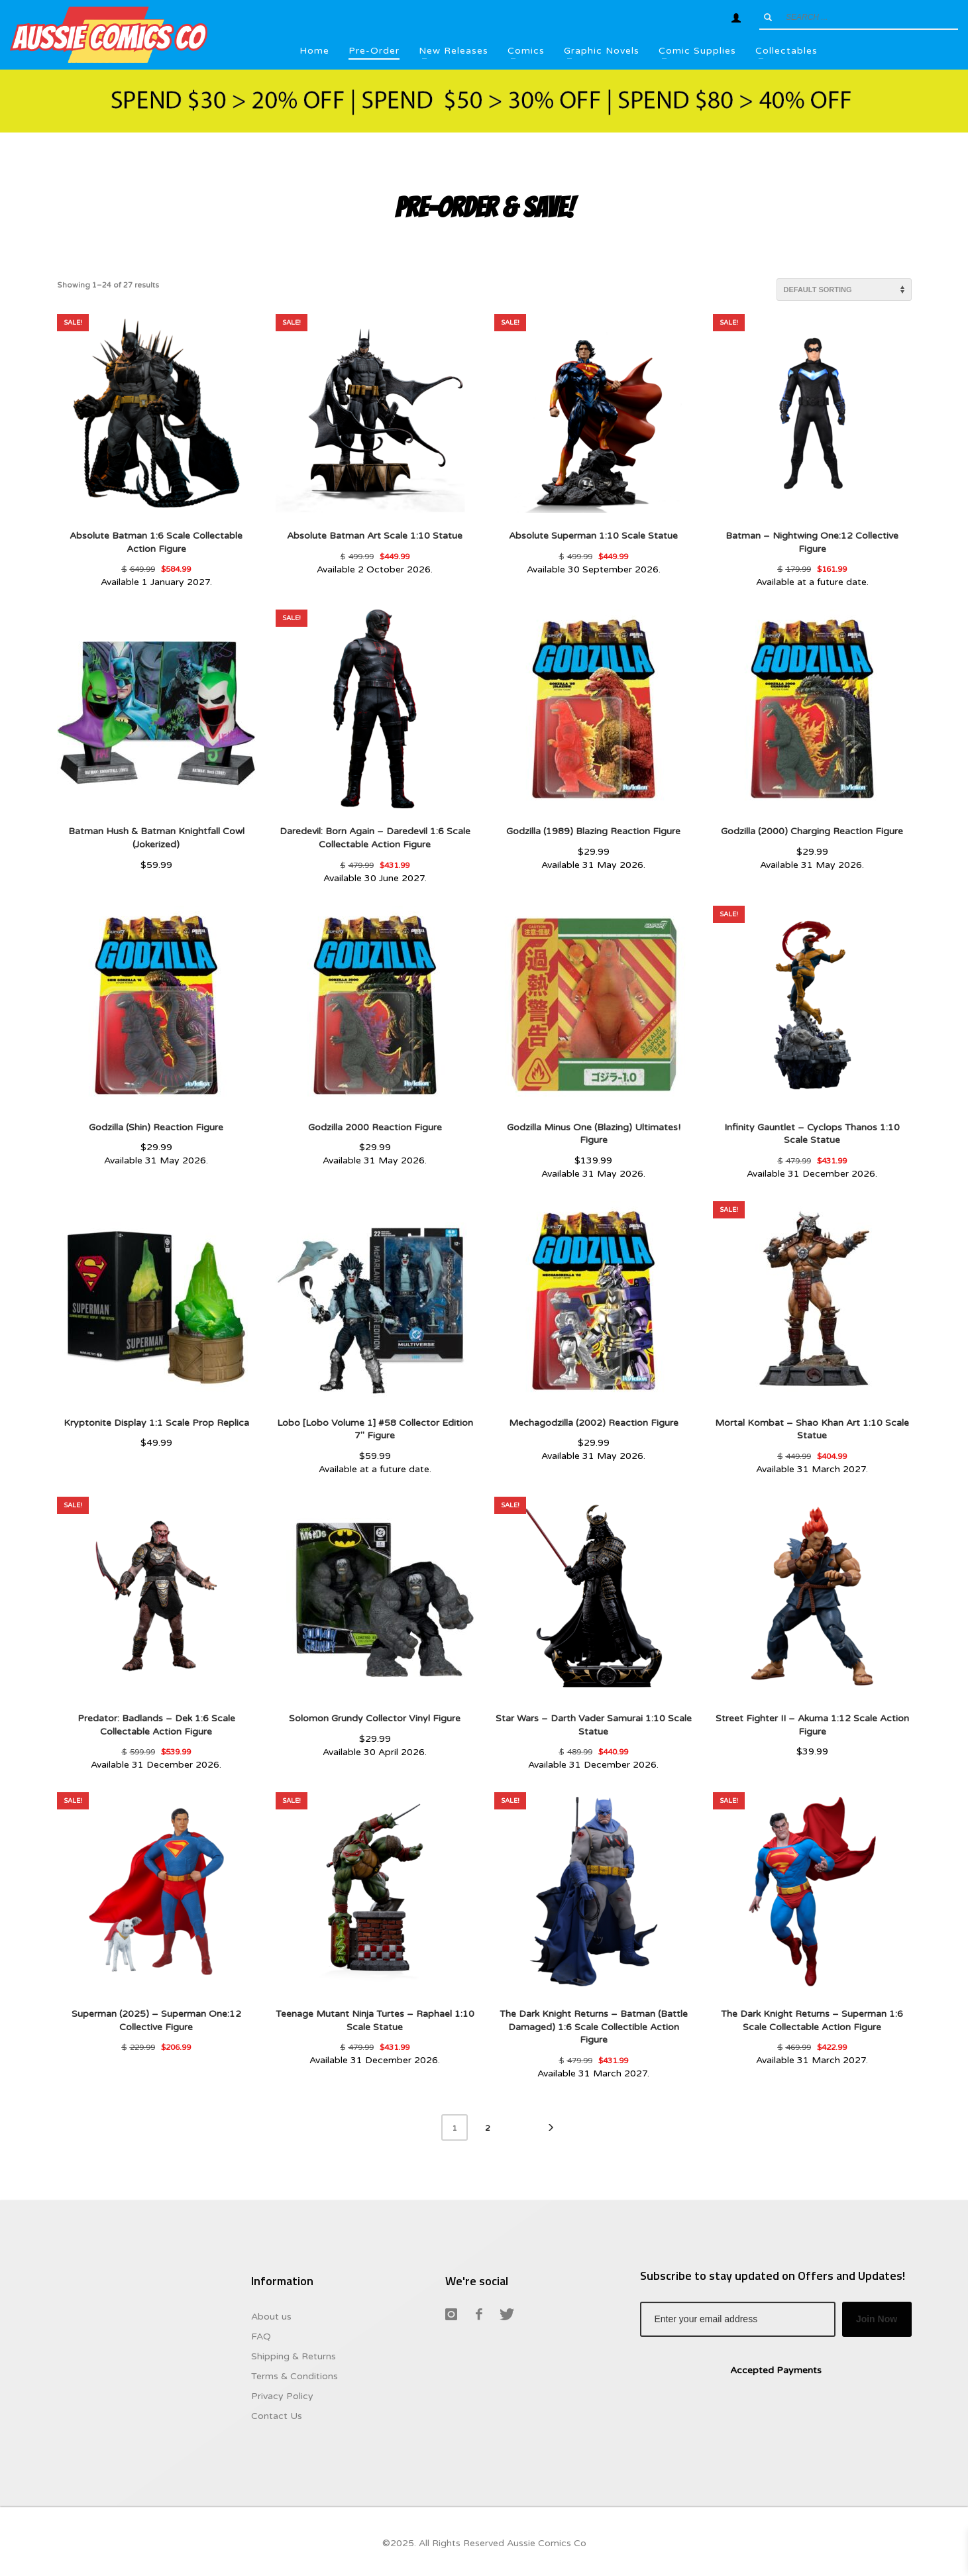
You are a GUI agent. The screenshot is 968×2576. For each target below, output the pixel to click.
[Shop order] (844, 289)
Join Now (876, 2319)
